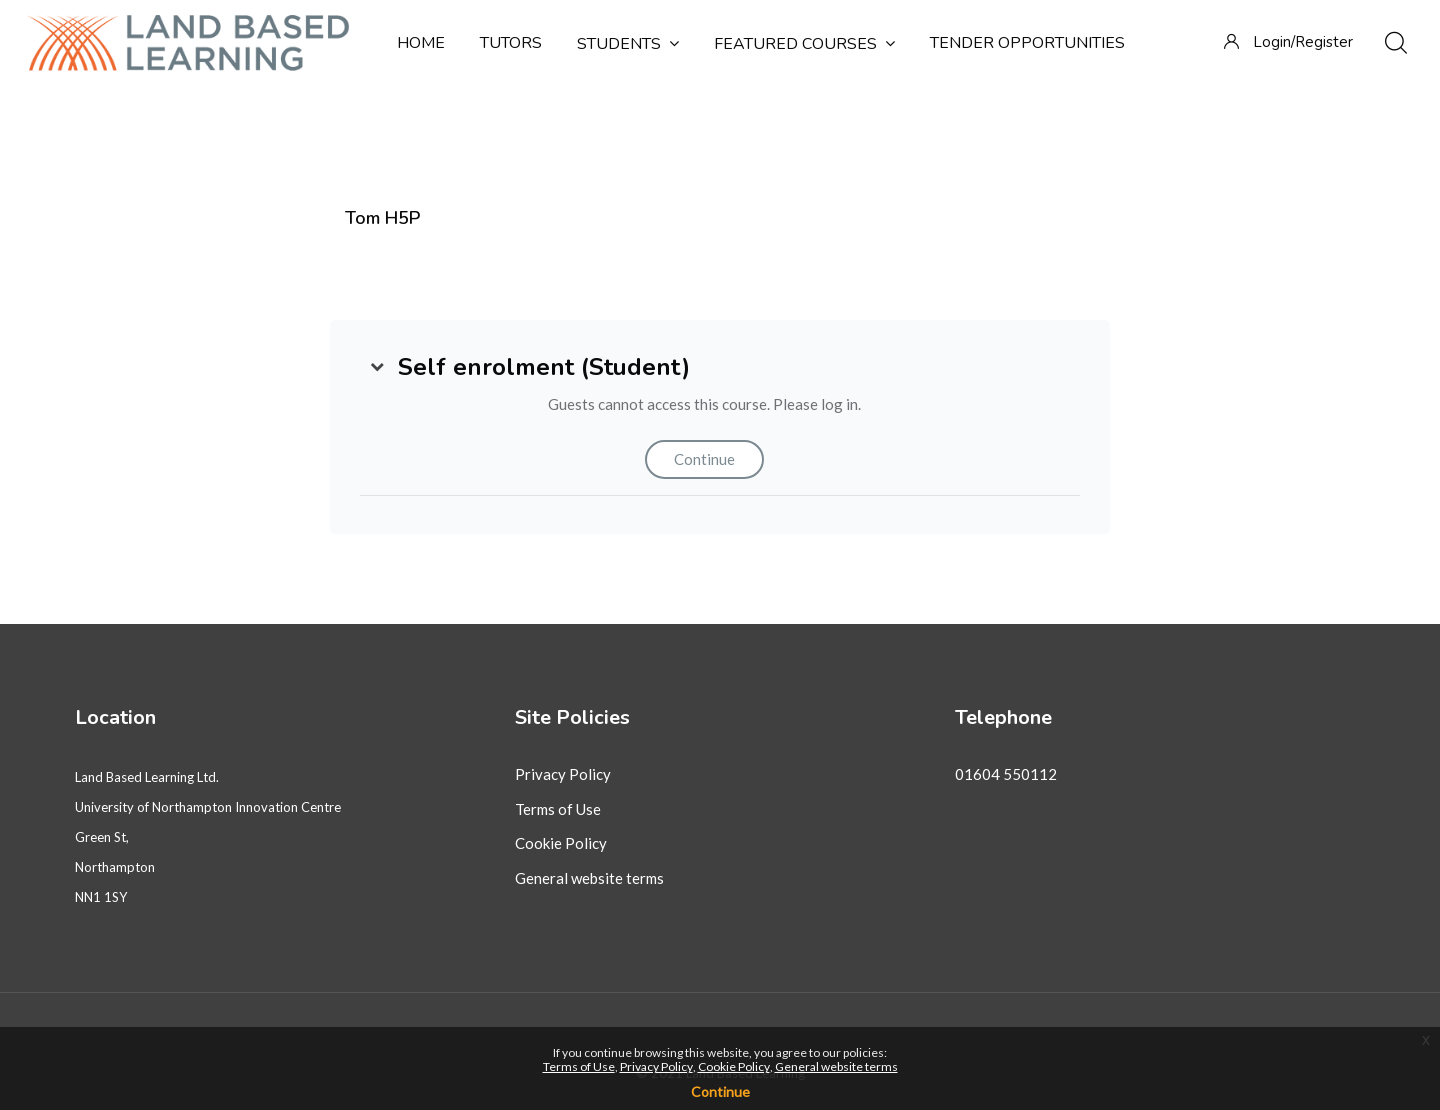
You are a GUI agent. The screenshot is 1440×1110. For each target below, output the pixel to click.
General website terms (589, 878)
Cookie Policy (561, 843)
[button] (377, 367)
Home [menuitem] (421, 43)
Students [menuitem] (628, 43)
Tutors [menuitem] (511, 43)
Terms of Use (558, 809)
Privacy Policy (563, 774)
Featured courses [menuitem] (804, 43)
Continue (704, 459)
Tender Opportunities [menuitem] (1027, 43)
